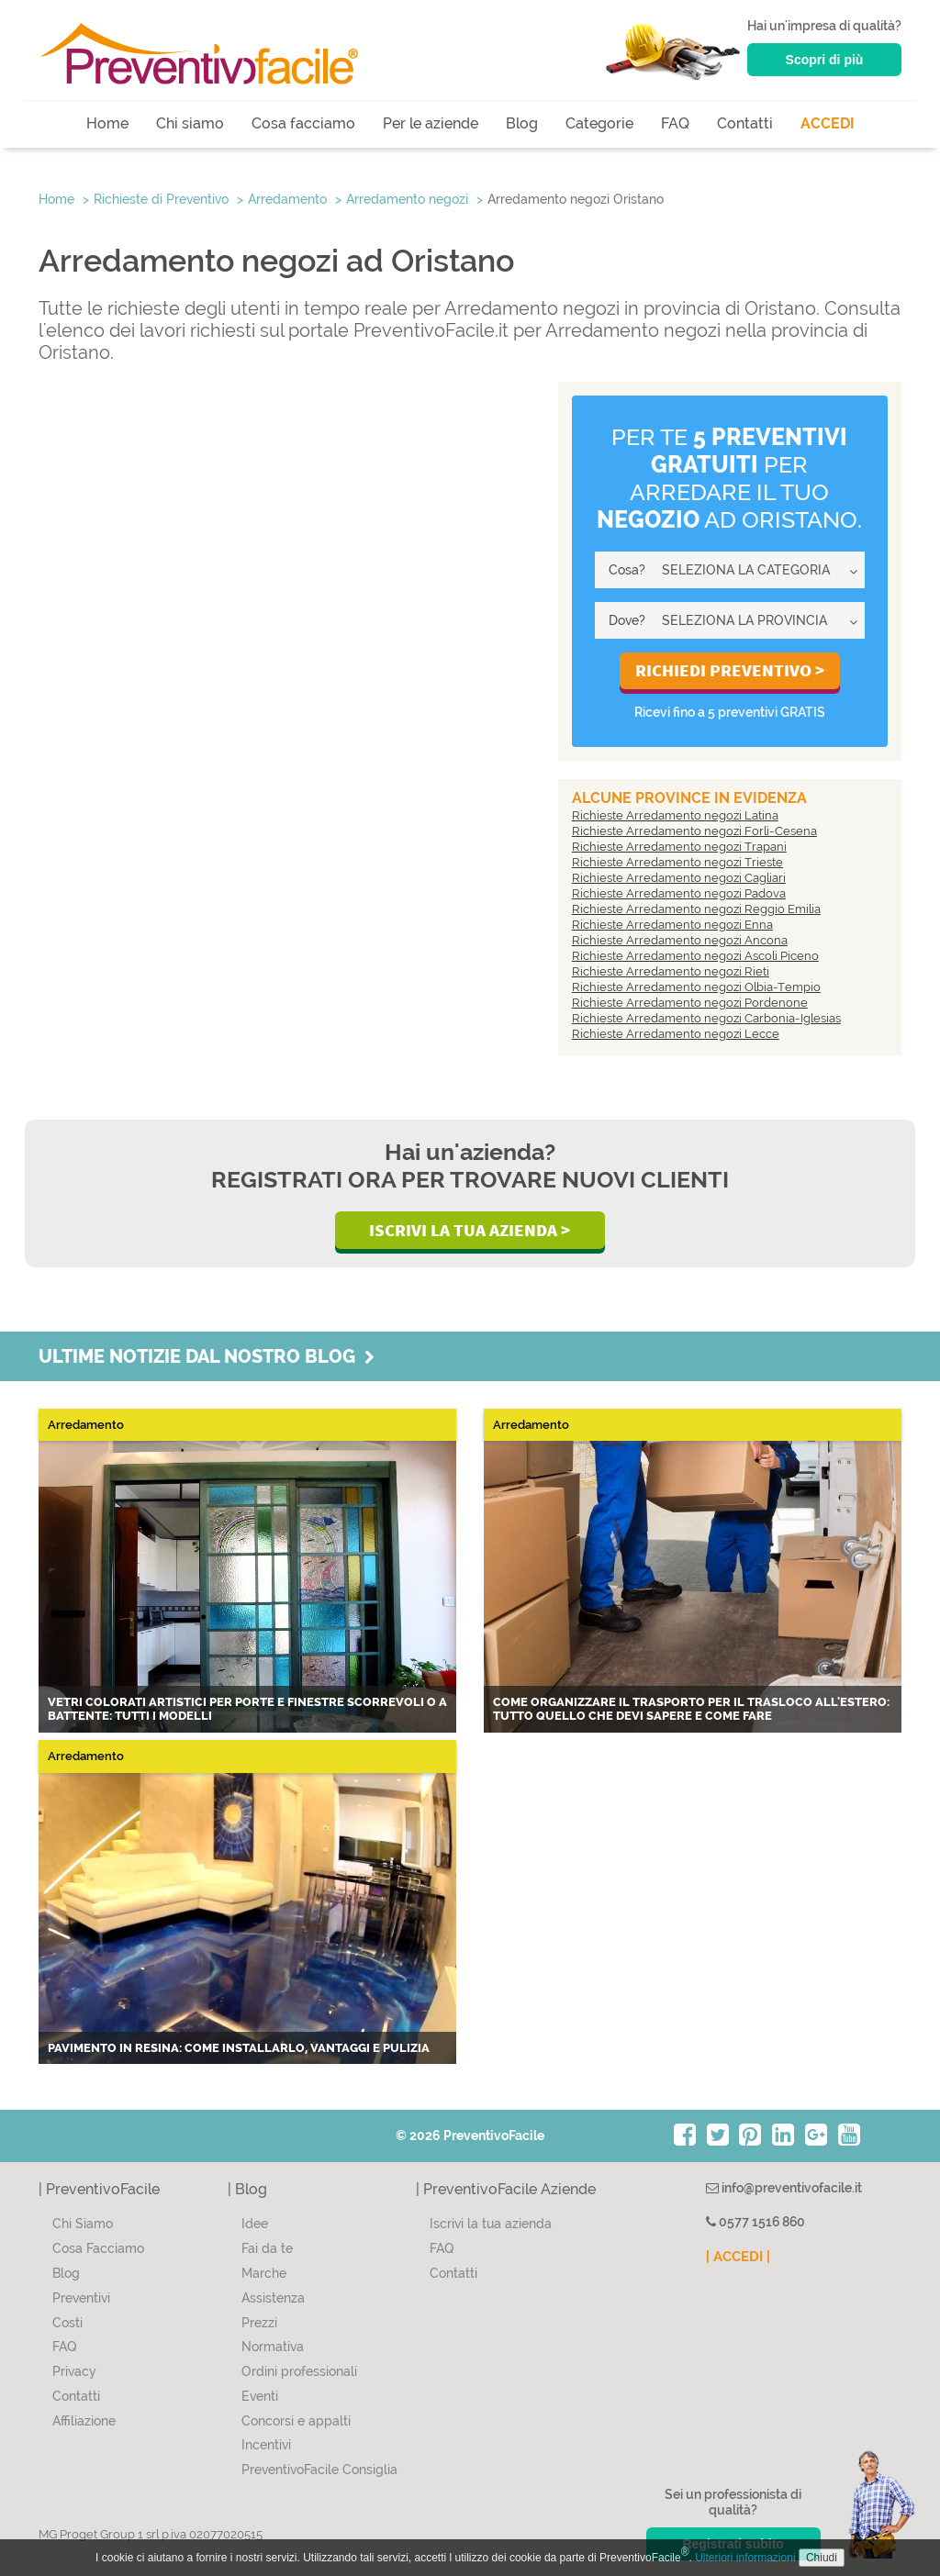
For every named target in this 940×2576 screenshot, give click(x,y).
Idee (254, 2223)
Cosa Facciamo (98, 2248)
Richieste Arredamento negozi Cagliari (679, 878)
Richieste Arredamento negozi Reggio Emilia (696, 909)
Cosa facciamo (303, 123)
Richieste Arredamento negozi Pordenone (690, 1002)
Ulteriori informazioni (745, 2557)
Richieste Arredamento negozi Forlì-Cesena (694, 831)
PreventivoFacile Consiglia (319, 2469)
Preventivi (81, 2298)
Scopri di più (825, 59)
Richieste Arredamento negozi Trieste (677, 862)
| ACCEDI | (738, 2256)
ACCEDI (827, 123)
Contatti (745, 123)
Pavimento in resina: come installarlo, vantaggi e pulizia (239, 2048)
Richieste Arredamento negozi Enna (672, 924)
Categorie (599, 123)
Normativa (272, 2346)
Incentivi (266, 2444)
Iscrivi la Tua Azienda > (469, 1230)
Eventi (259, 2396)
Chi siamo (190, 123)
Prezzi (259, 2322)
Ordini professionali (299, 2371)
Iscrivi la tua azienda (491, 2223)
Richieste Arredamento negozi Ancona (680, 940)
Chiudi (821, 2557)
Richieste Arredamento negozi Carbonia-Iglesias (706, 1018)
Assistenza (273, 2298)
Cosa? (627, 570)
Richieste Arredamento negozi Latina (675, 815)
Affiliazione (84, 2421)
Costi (67, 2322)
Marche (263, 2273)
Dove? (627, 620)
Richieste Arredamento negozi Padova (679, 893)
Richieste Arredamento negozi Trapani (679, 846)
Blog (522, 123)
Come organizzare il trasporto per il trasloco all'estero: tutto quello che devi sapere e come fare (691, 1709)
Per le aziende (430, 123)
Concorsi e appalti (296, 2421)
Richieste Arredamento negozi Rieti (670, 971)
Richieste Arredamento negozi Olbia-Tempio (696, 987)
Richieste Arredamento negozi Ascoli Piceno (695, 956)
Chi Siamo (82, 2223)
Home (107, 123)
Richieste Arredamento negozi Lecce (675, 1034)
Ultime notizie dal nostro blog (207, 1356)
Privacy (74, 2371)
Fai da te (267, 2248)
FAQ (675, 123)
